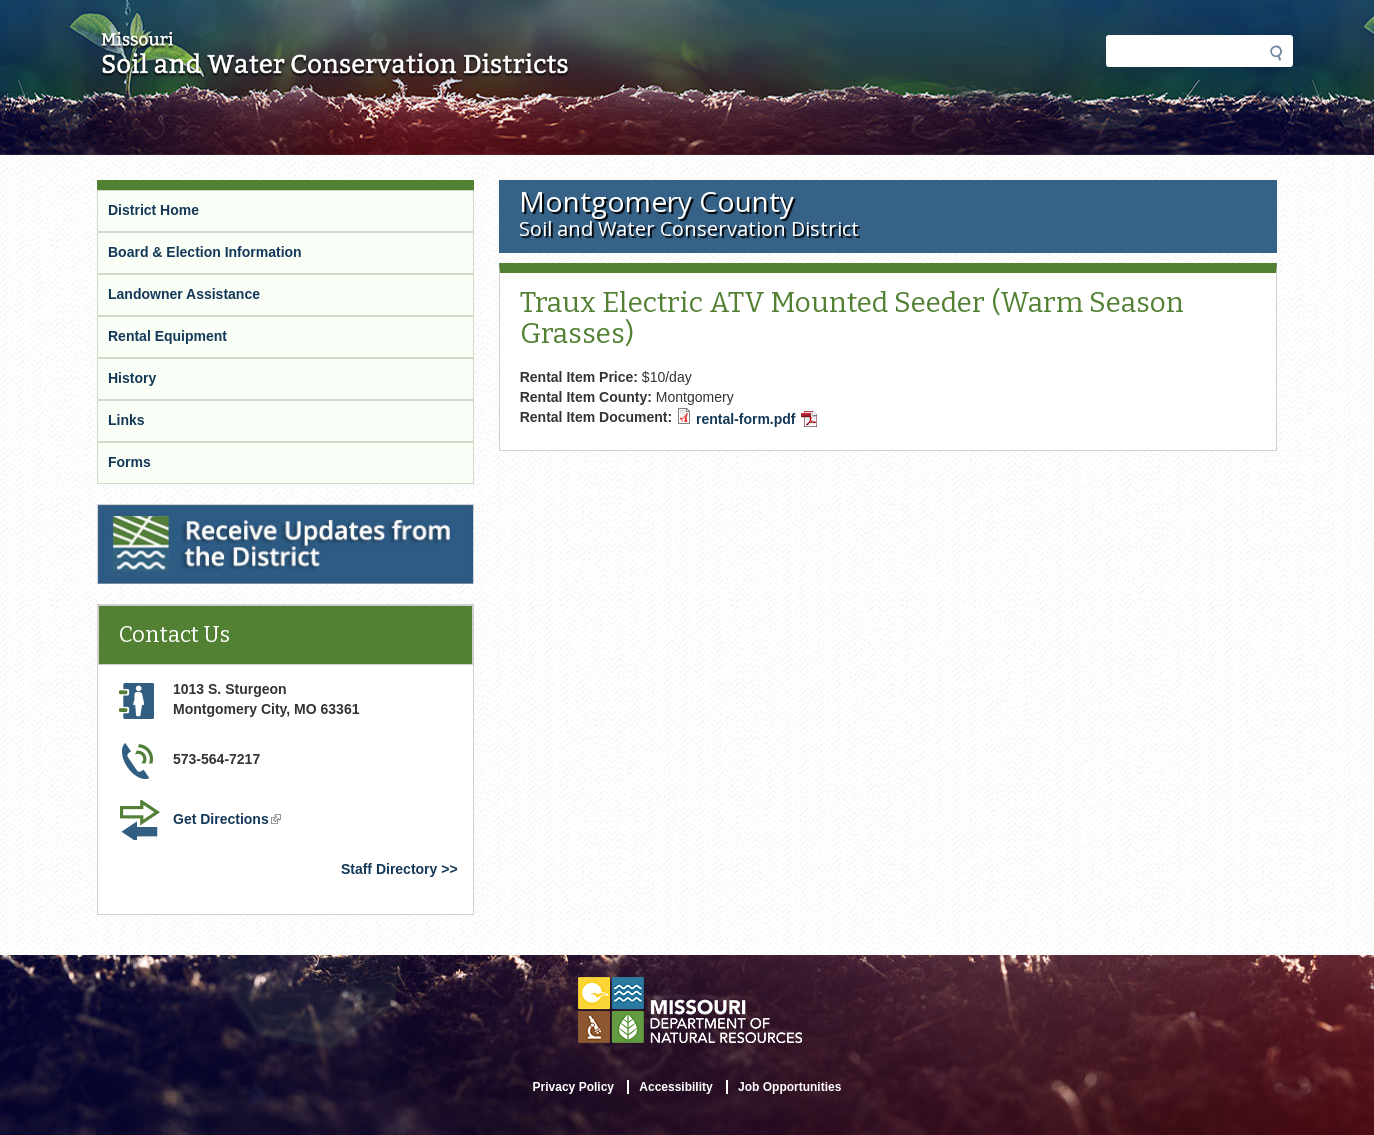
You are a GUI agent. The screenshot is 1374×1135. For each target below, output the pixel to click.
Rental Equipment (167, 336)
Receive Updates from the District (209, 513)
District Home (153, 210)
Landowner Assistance (184, 294)
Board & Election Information (205, 252)
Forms (129, 462)
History (132, 378)
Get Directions (227, 819)
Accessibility (675, 1087)
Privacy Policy (573, 1087)
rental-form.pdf (756, 419)
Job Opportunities (789, 1087)
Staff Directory (389, 869)
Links (126, 420)
